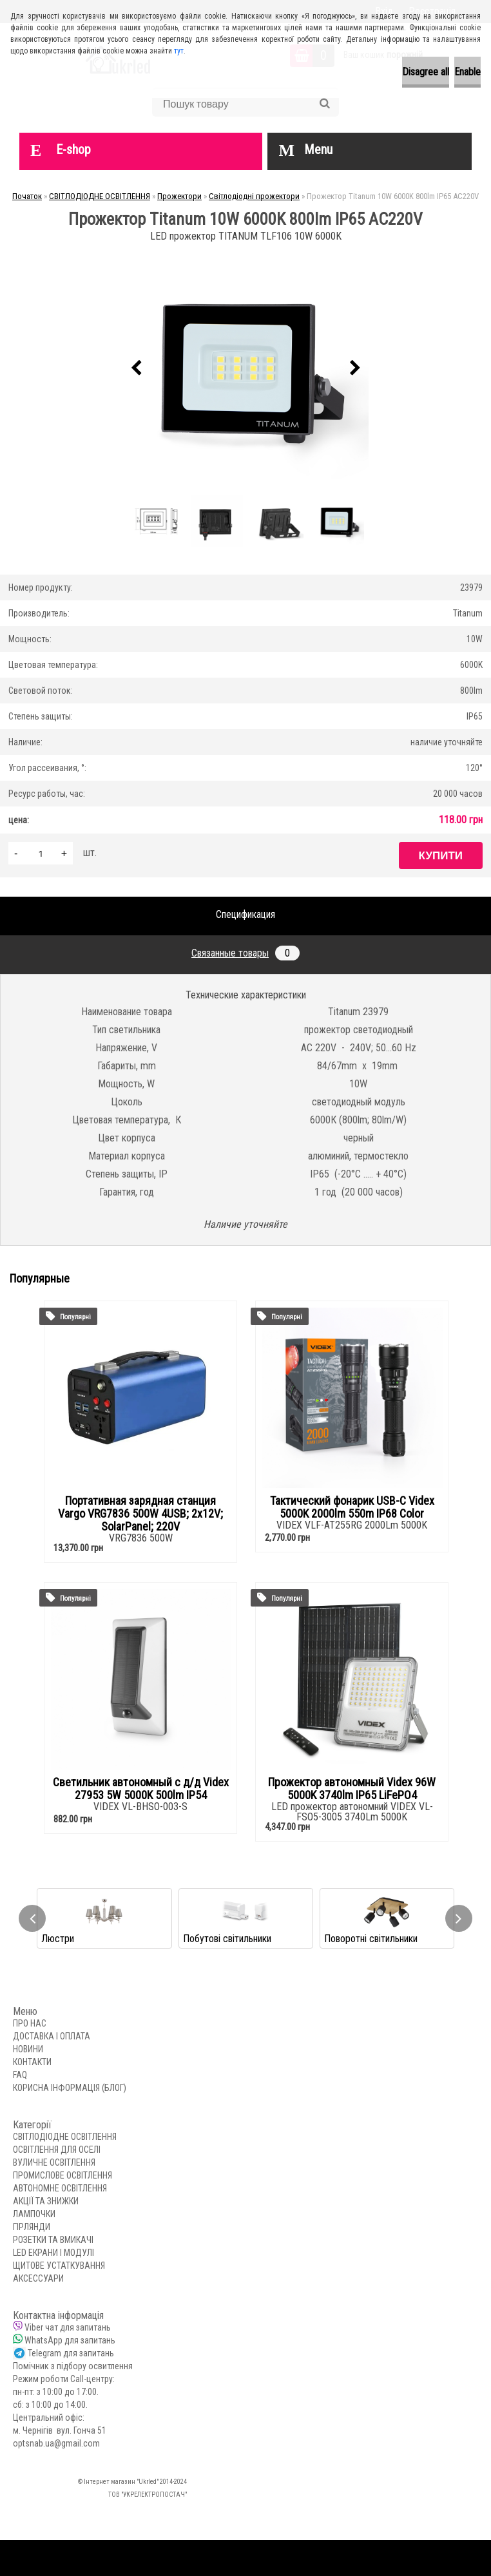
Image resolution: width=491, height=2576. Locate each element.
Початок (27, 196)
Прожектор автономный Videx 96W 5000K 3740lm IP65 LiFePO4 (352, 1789)
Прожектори (179, 196)
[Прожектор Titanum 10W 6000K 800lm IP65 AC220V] (245, 368)
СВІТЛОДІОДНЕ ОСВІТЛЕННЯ (99, 196)
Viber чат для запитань (67, 2327)
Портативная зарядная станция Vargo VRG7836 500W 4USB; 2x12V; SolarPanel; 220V (140, 1513)
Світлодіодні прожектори (254, 196)
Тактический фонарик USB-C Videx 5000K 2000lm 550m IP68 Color (352, 1507)
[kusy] (40, 853)
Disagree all (425, 72)
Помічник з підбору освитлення (73, 2366)
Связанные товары (245, 953)
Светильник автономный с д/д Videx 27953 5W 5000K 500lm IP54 (141, 1789)
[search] (324, 103)
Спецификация (245, 914)
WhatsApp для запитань (69, 2340)
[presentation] (135, 368)
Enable (467, 72)
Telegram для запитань (71, 2353)
